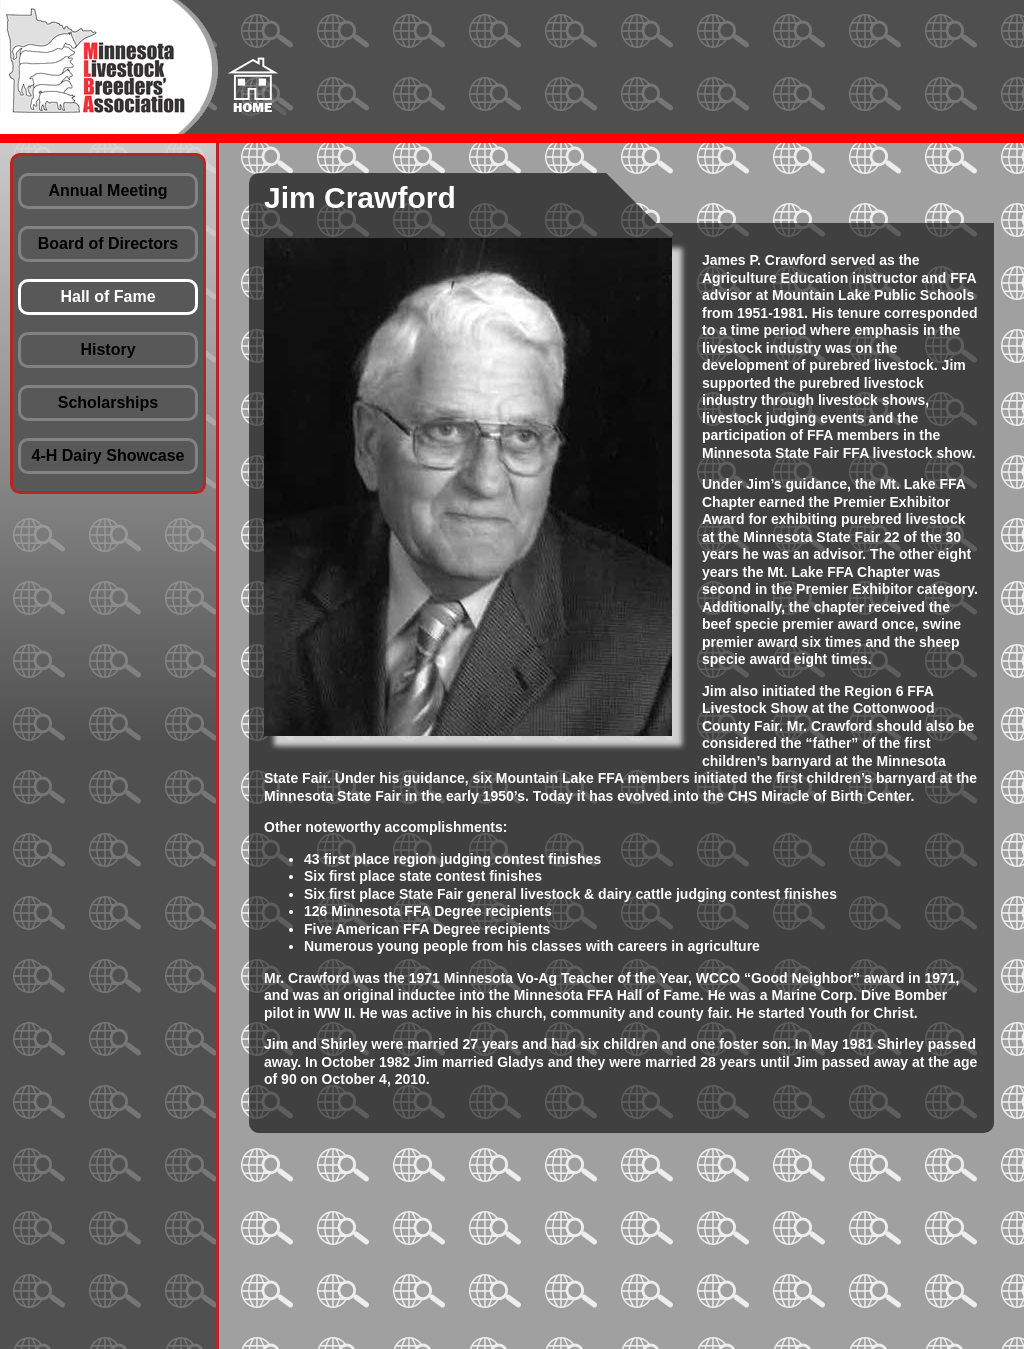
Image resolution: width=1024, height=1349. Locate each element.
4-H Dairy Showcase (108, 455)
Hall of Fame (107, 296)
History (107, 349)
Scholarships (108, 402)
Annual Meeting (107, 190)
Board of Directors (108, 243)
